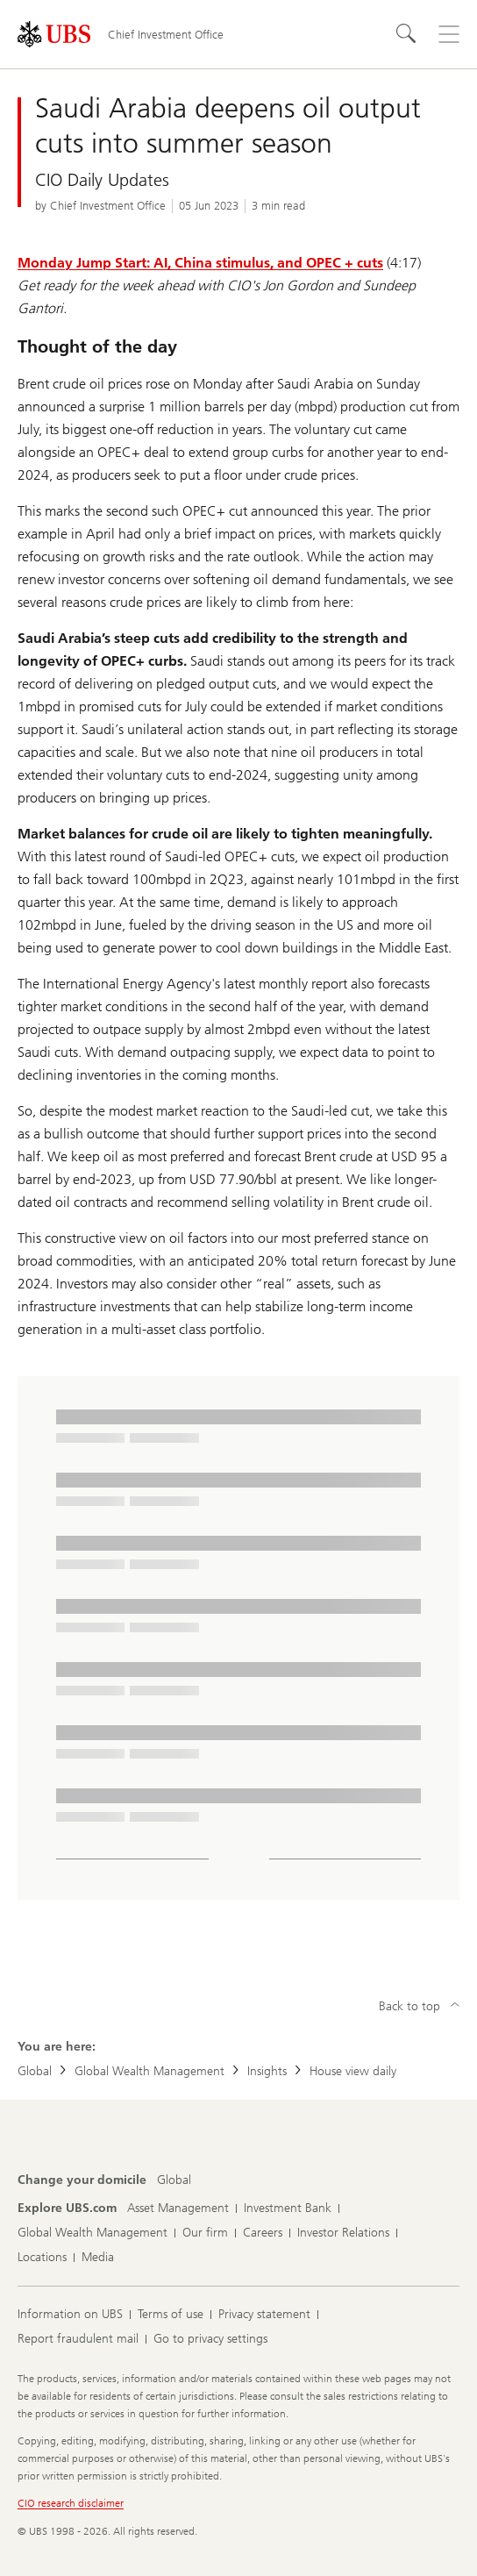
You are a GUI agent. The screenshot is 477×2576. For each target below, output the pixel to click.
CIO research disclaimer (71, 2503)
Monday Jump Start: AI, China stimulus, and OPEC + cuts (200, 262)
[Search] (406, 34)
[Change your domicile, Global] (174, 2180)
